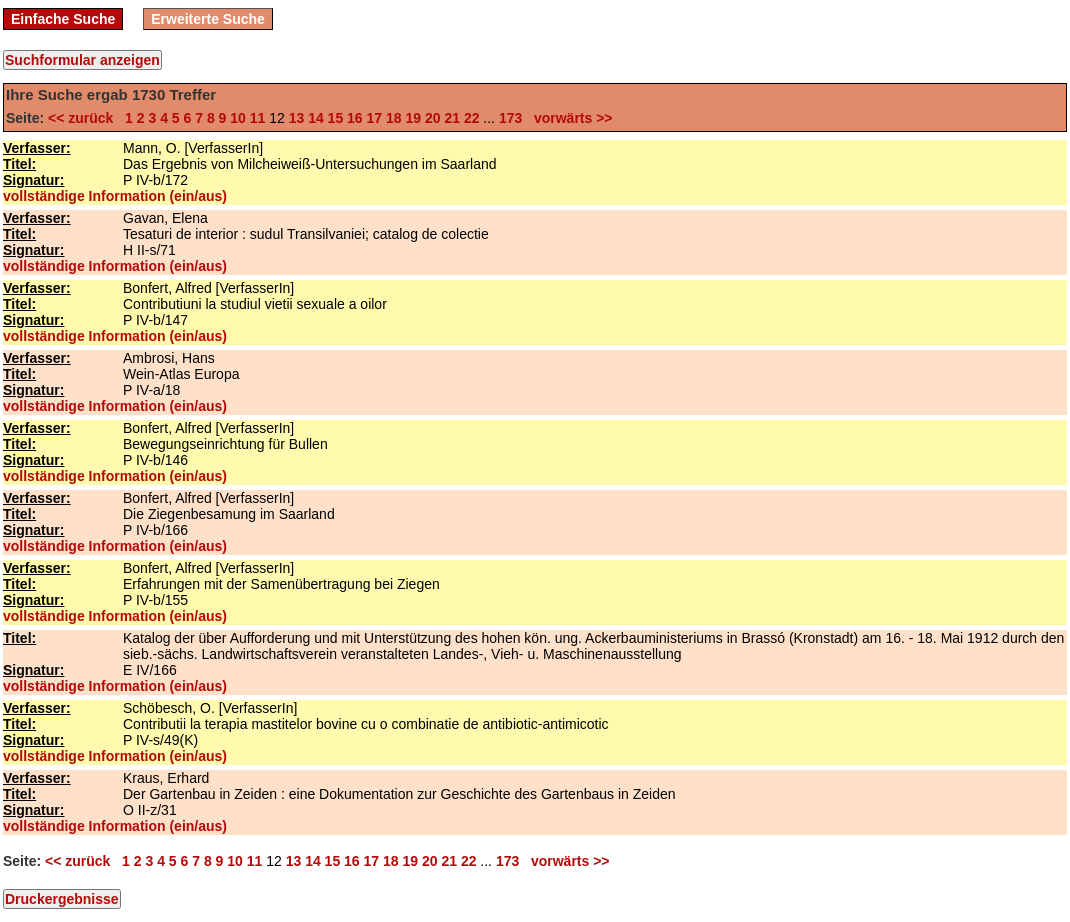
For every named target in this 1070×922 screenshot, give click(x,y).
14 (316, 118)
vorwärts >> (569, 118)
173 (510, 118)
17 (375, 118)
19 (413, 118)
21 (452, 118)
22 (472, 118)
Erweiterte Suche (208, 19)
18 (394, 118)
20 (433, 118)
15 (336, 118)
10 (238, 118)
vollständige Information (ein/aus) (115, 196)
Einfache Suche (63, 19)
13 (297, 118)
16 (355, 118)
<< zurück (84, 118)
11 (258, 118)
